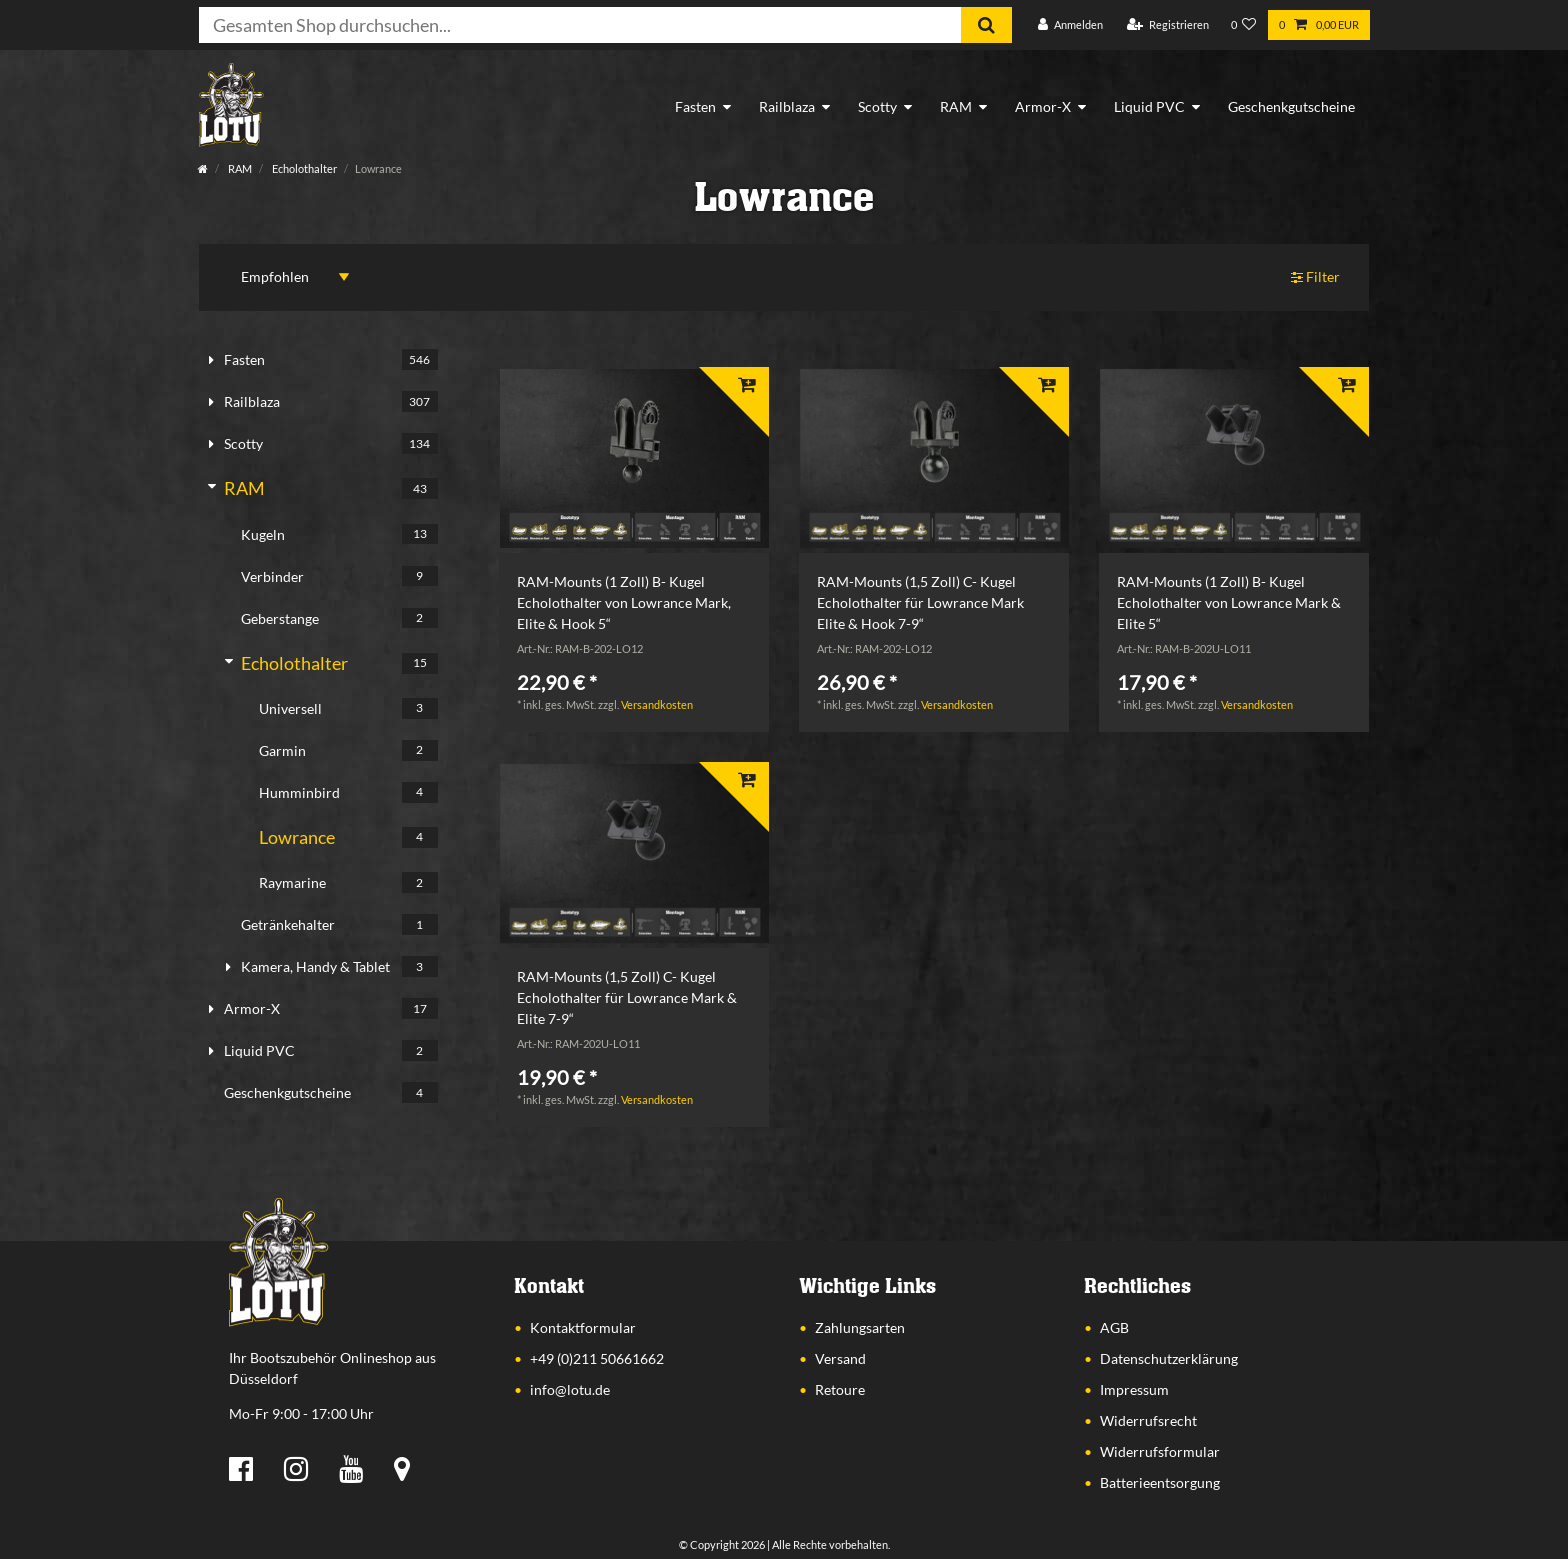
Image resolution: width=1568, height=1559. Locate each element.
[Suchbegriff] (580, 25)
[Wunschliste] (1244, 25)
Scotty (877, 106)
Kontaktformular (583, 1327)
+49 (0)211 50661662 (597, 1358)
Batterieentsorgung (1160, 1482)
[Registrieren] (1168, 25)
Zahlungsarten (860, 1327)
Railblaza (787, 106)
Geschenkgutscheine (1291, 106)
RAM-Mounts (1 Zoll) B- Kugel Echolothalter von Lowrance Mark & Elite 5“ (1229, 602)
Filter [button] (1316, 277)
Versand (840, 1358)
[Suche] (986, 25)
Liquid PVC (1149, 106)
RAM (956, 106)
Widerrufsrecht (1148, 1420)
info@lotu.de (570, 1389)
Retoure (840, 1389)
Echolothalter (303, 168)
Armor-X (1043, 106)
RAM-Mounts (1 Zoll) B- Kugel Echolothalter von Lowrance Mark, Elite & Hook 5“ (624, 602)
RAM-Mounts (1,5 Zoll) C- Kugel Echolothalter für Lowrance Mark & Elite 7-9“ (627, 997)
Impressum (1134, 1389)
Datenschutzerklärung (1169, 1358)
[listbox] (634, 459)
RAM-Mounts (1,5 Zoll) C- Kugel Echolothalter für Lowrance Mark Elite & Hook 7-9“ (920, 602)
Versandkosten (657, 704)
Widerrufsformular (1160, 1451)
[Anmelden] (1070, 25)
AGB (1114, 1327)
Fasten (695, 106)
